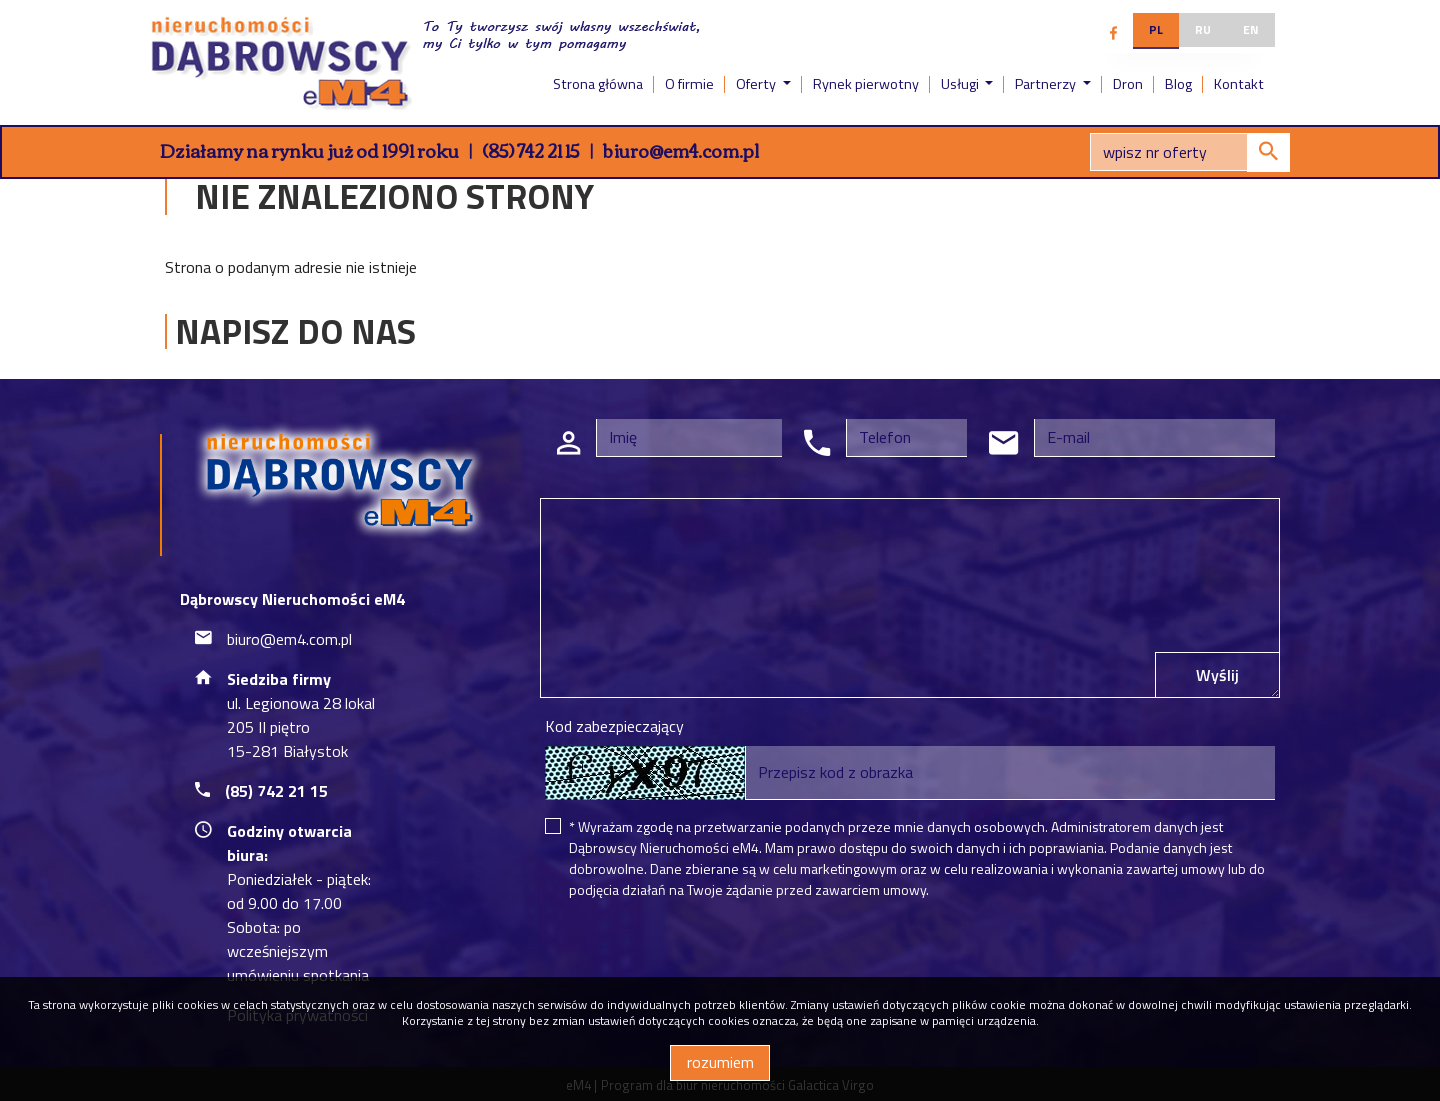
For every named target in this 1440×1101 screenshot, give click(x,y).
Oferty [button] (757, 84)
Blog (1178, 84)
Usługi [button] (961, 84)
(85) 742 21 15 (531, 150)
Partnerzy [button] (1047, 84)
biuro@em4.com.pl (681, 150)
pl (1156, 29)
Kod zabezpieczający (614, 726)
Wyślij (1217, 675)
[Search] (1190, 152)
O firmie (689, 84)
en (1251, 29)
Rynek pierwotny (866, 84)
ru (1203, 29)
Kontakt (1239, 84)
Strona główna (598, 84)
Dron (1128, 84)
